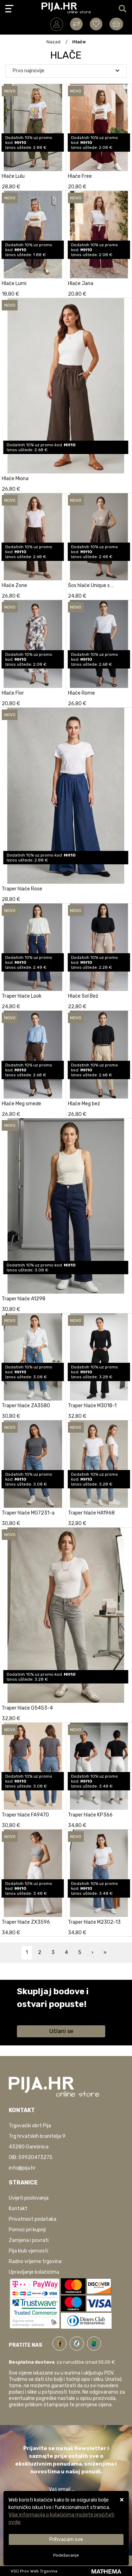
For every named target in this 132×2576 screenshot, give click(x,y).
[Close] (65, 2539)
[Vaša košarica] (116, 24)
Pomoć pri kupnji (27, 2230)
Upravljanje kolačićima (34, 2272)
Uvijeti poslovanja (29, 2198)
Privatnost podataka (32, 2219)
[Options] (65, 2555)
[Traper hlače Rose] (124, 897)
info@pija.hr (22, 2168)
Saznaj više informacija (43, 2014)
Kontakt (18, 2209)
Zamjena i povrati (29, 2240)
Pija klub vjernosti (28, 2251)
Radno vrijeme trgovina (35, 2261)
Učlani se (61, 2031)
